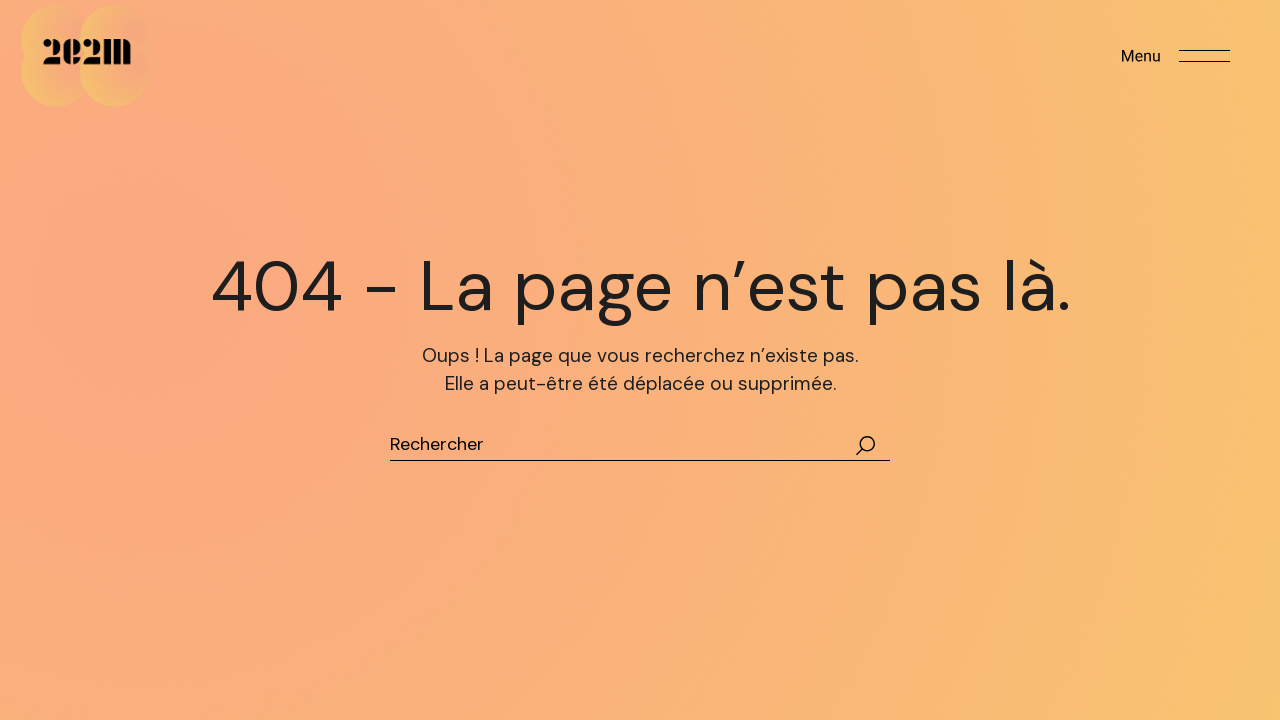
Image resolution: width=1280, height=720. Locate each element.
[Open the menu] (1176, 56)
